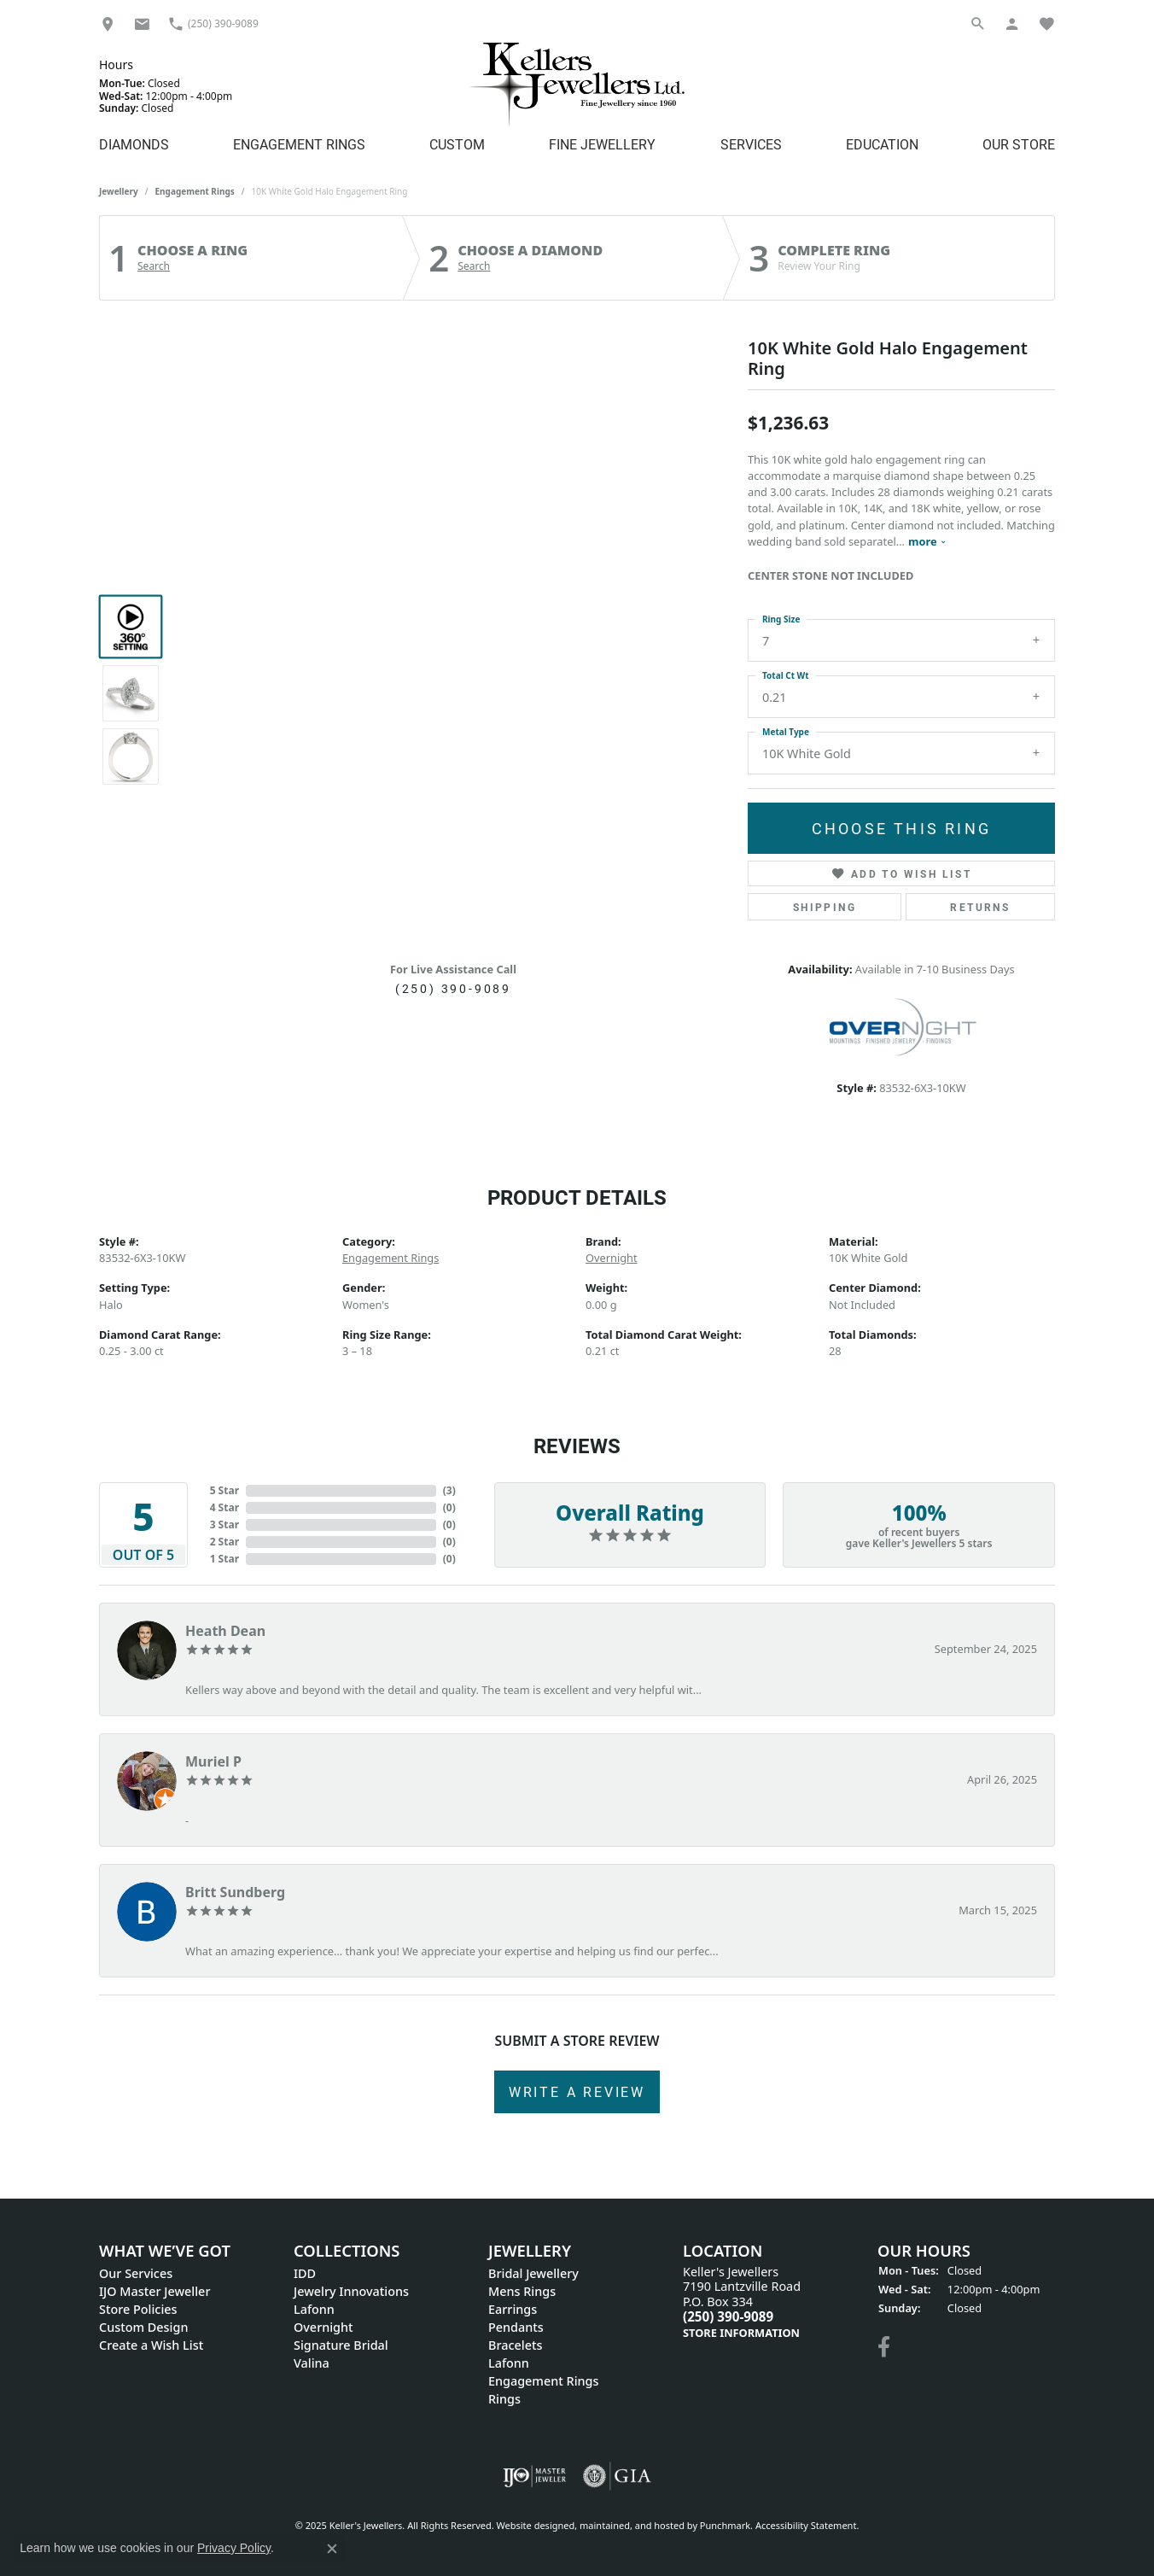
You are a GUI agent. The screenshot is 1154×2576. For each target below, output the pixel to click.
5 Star (224, 1490)
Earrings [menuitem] (512, 2309)
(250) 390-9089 (453, 988)
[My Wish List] (1046, 23)
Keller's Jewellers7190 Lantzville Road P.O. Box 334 (742, 2301)
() (449, 1490)
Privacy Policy (234, 2548)
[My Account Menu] (1012, 23)
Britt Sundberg (235, 1892)
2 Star (224, 1541)
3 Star (224, 1524)
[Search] (978, 23)
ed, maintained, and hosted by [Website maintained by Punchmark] (631, 2525)
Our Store (1018, 144)
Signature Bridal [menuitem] (341, 2345)
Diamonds (134, 144)
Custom (457, 144)
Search (153, 266)
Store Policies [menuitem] (138, 2309)
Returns (980, 907)
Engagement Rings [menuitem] (543, 2381)
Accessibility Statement (806, 2525)
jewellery (118, 191)
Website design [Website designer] (530, 2525)
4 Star (224, 1507)
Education (882, 144)
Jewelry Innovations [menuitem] (351, 2291)
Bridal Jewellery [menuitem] (533, 2273)
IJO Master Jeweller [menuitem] (154, 2291)
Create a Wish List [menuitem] (151, 2345)
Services (751, 144)
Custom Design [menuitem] (143, 2327)
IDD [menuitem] (305, 2273)
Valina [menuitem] (311, 2363)
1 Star (224, 1558)
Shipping (824, 907)
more (927, 541)
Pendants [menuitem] (516, 2327)
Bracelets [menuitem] (515, 2345)
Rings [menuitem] (504, 2399)
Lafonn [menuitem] (314, 2309)
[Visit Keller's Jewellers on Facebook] (884, 2347)
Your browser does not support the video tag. (453, 499)
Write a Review (577, 2091)
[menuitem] (535, 2476)
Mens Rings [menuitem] (522, 2291)
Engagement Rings (299, 144)
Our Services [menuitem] (135, 2273)
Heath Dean (225, 1630)
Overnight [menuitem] (323, 2327)
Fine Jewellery (602, 144)
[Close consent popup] (332, 2549)
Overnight (612, 1257)
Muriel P (213, 1761)
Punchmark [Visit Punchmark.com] (725, 2525)
